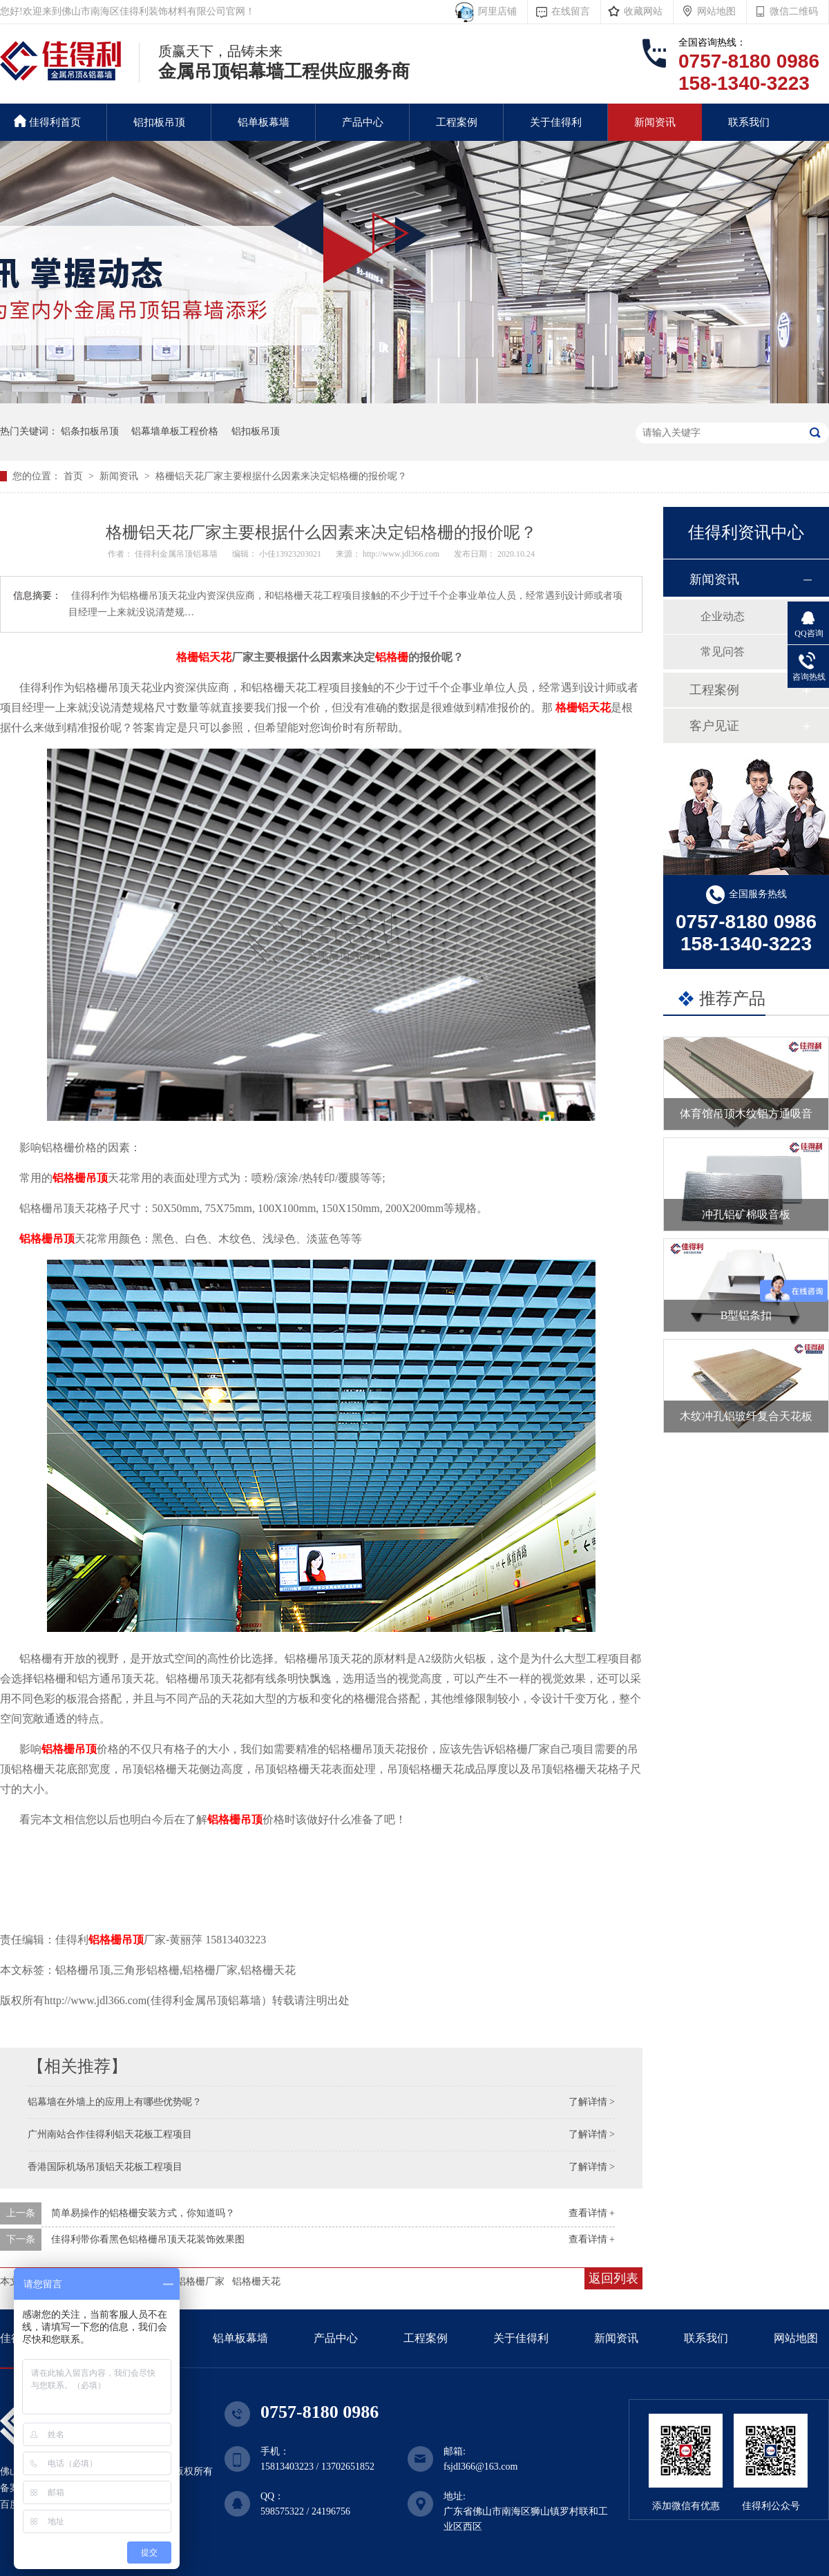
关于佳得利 (556, 122)
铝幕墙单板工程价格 (174, 431)
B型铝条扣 (746, 1315)
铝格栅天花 (256, 2281)
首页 (75, 476)
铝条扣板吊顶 (90, 431)
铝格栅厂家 (200, 2281)
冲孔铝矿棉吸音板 (746, 1214)
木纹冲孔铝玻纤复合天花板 (746, 1416)
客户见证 (714, 726)
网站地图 (716, 11)
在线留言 (570, 11)
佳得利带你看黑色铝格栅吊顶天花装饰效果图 (148, 2239)
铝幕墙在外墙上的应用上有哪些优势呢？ (115, 2102)
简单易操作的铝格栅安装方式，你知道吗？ (143, 2213)
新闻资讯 (655, 122)
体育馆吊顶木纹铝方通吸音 (746, 1113)
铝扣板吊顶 (159, 122)
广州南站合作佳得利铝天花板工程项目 (110, 2134)
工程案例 (456, 122)
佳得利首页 (47, 121)
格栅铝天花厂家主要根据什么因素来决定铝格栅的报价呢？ (281, 476)
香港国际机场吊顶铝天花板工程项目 (105, 2167)
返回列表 (613, 2278)
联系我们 (749, 122)
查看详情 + (592, 2213)
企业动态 (723, 616)
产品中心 (362, 122)
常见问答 (723, 651)
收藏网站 (643, 11)
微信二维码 (794, 11)
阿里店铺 (495, 11)
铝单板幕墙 (263, 122)
